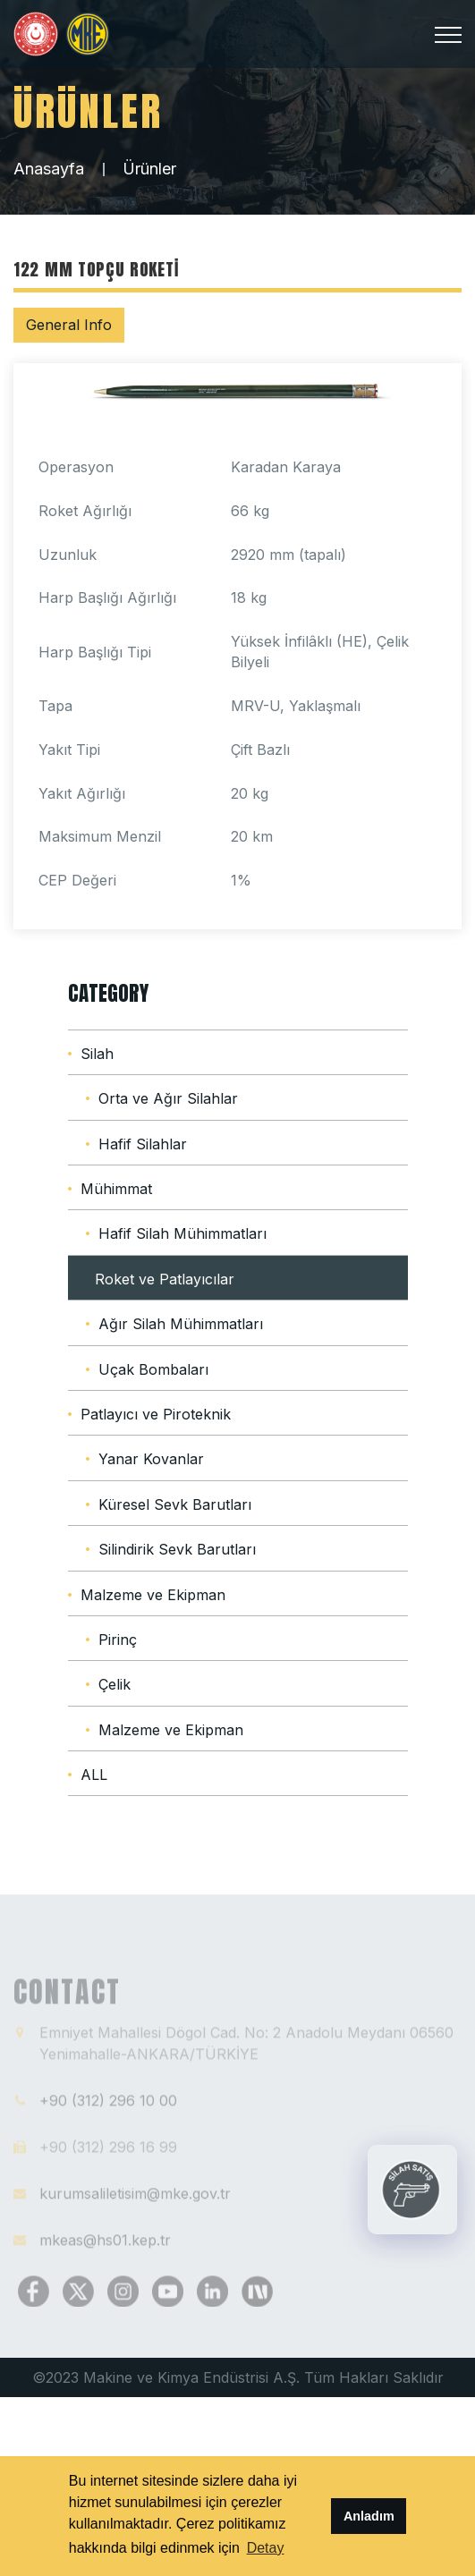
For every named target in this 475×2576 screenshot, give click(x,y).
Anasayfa (48, 168)
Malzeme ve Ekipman (153, 1595)
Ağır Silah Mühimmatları (180, 1324)
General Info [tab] (69, 325)
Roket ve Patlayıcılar (164, 1279)
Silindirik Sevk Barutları (177, 1549)
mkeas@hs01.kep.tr (105, 2245)
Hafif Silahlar (142, 1144)
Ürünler (149, 168)
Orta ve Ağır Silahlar (168, 1098)
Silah (97, 1054)
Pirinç (117, 1639)
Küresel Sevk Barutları (174, 1504)
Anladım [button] (369, 2516)
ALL (94, 1775)
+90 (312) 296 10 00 (108, 2105)
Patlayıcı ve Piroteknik (156, 1414)
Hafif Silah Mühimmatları (182, 1233)
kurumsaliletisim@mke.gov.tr (135, 2198)
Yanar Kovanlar (151, 1459)
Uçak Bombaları (153, 1369)
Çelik (114, 1684)
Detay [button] (265, 2547)
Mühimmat (116, 1189)
